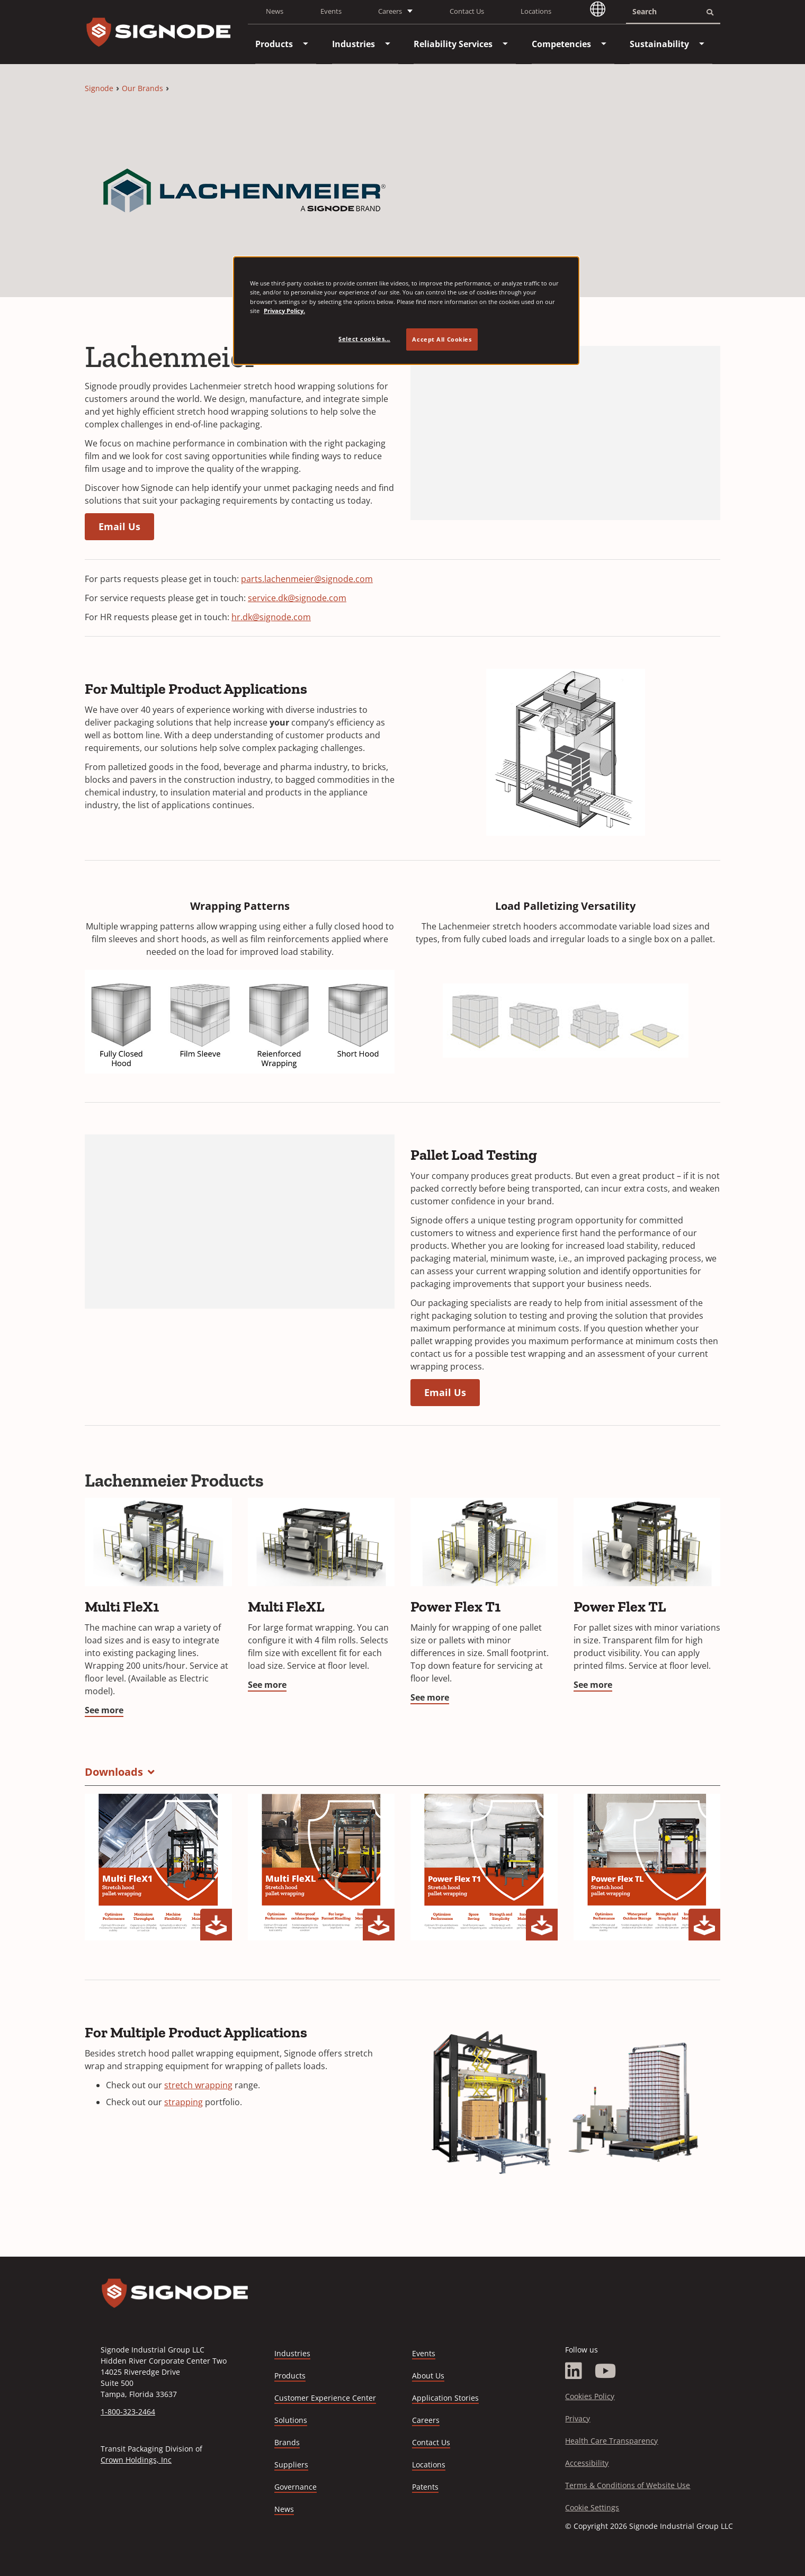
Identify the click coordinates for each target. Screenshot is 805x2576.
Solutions (290, 2420)
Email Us (119, 526)
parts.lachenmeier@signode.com (307, 579)
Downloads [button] (114, 1772)
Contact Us (467, 11)
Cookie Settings (592, 2507)
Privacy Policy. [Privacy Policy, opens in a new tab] (284, 311)
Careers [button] (390, 11)
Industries (292, 2353)
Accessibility (587, 2463)
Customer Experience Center (325, 2398)
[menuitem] (274, 44)
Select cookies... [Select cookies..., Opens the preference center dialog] (364, 339)
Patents (425, 2487)
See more (104, 1710)
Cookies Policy (589, 2396)
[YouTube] (605, 2371)
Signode (99, 88)
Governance (295, 2487)
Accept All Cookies (441, 339)
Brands (287, 2442)
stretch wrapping (198, 2085)
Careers (426, 2420)
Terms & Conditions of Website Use (627, 2485)
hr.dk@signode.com (271, 617)
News (274, 11)
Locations (536, 11)
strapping (183, 2102)
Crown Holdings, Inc (136, 2460)
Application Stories (445, 2398)
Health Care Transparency (611, 2441)
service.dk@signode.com (297, 598)
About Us (428, 2376)
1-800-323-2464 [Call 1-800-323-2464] (128, 2412)
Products (290, 2376)
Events (331, 11)
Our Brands (142, 88)
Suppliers (291, 2464)
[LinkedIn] (573, 2371)
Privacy (577, 2418)
